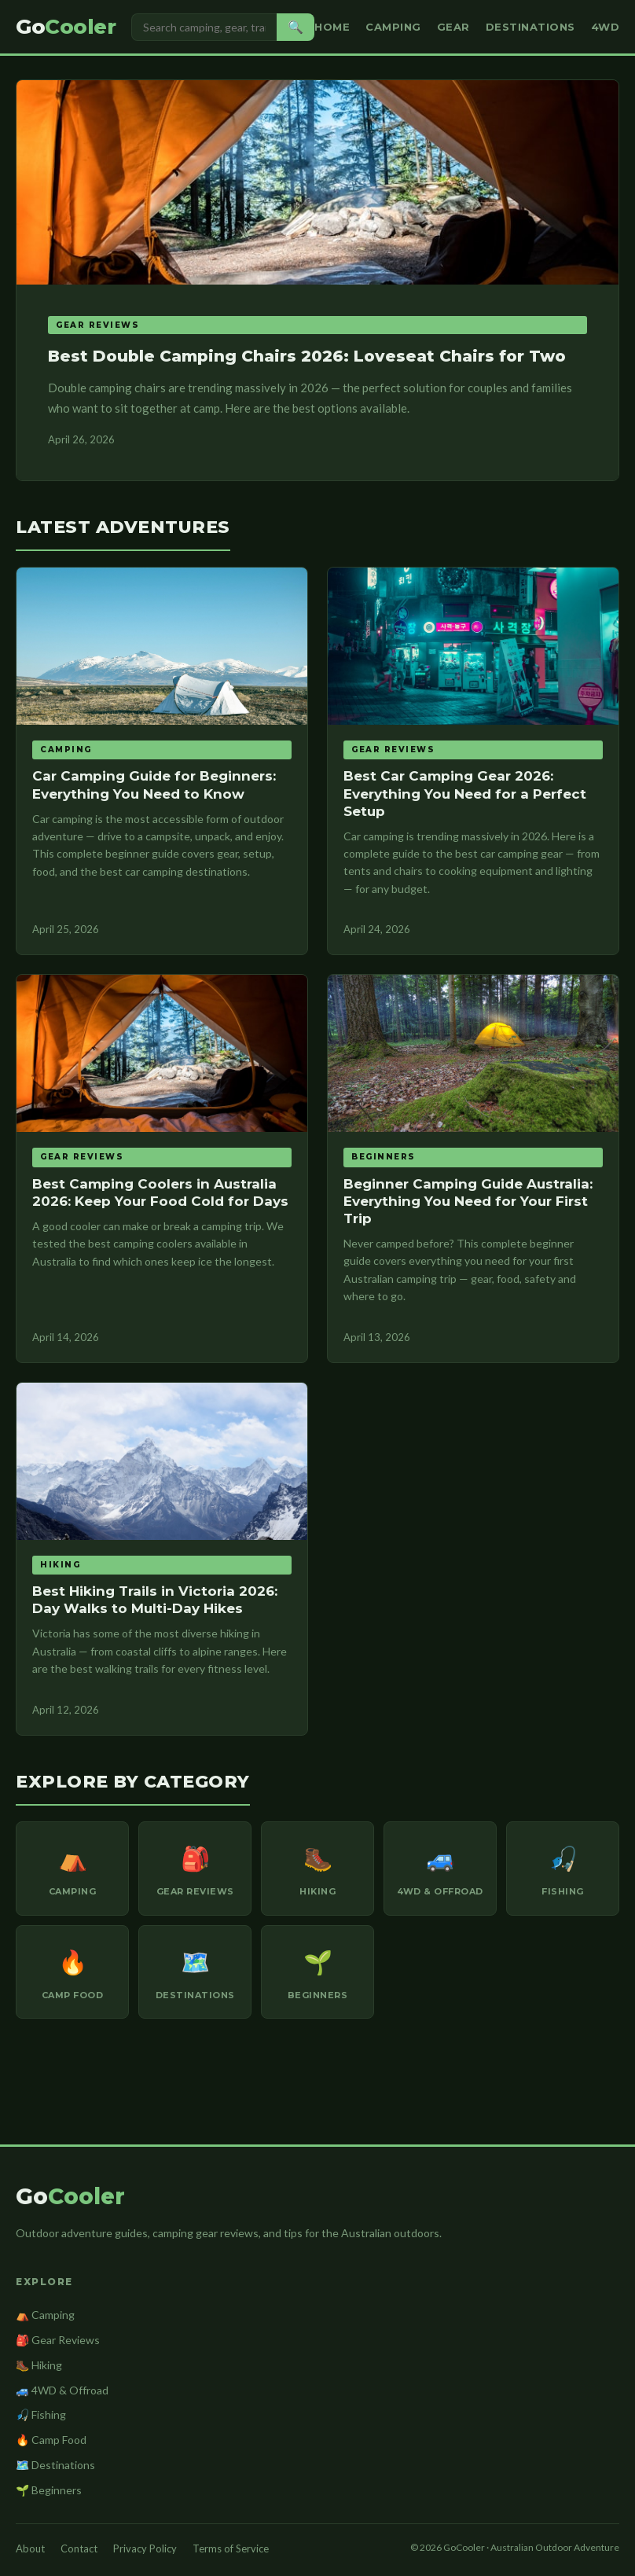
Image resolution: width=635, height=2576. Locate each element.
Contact (79, 2548)
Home (332, 26)
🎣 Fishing (41, 2414)
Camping (393, 26)
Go (66, 26)
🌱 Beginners (49, 2490)
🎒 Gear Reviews (58, 2339)
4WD (605, 26)
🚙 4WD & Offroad (62, 2390)
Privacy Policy (145, 2548)
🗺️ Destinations (55, 2464)
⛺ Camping (45, 2314)
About (30, 2548)
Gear (453, 26)
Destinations (530, 26)
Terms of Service (231, 2548)
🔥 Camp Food (51, 2439)
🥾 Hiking (39, 2365)
